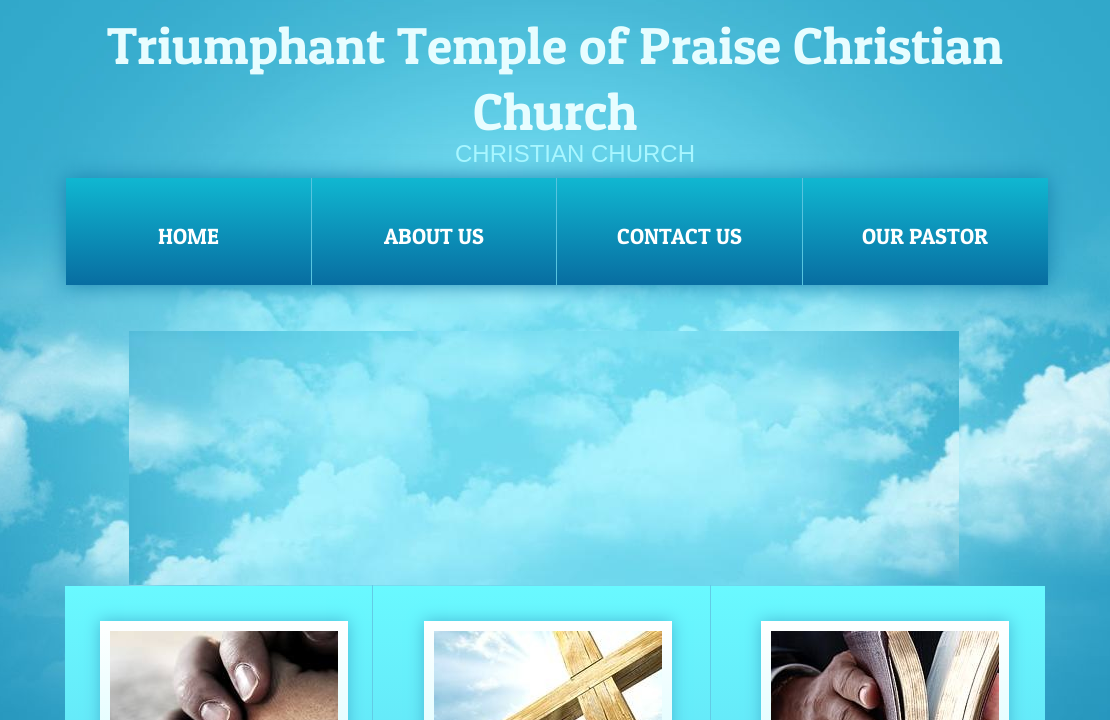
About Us (434, 236)
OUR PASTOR (925, 236)
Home (188, 236)
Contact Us (679, 236)
